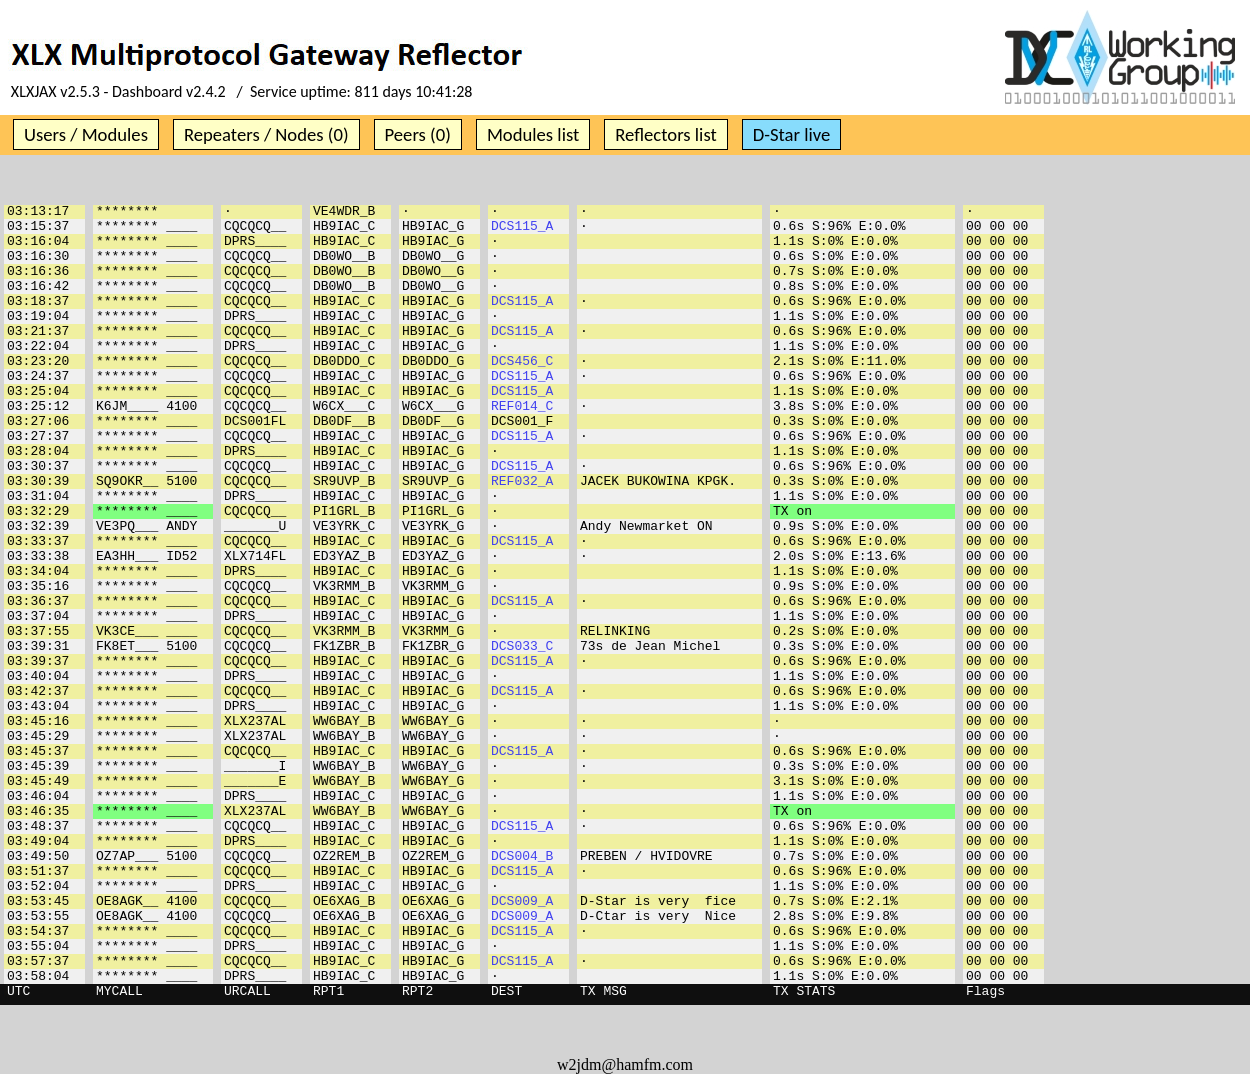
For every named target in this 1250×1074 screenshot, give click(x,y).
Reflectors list (665, 134)
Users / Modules (86, 134)
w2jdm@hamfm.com (625, 1064)
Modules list (533, 134)
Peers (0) (418, 134)
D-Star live (792, 134)
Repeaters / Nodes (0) (266, 134)
